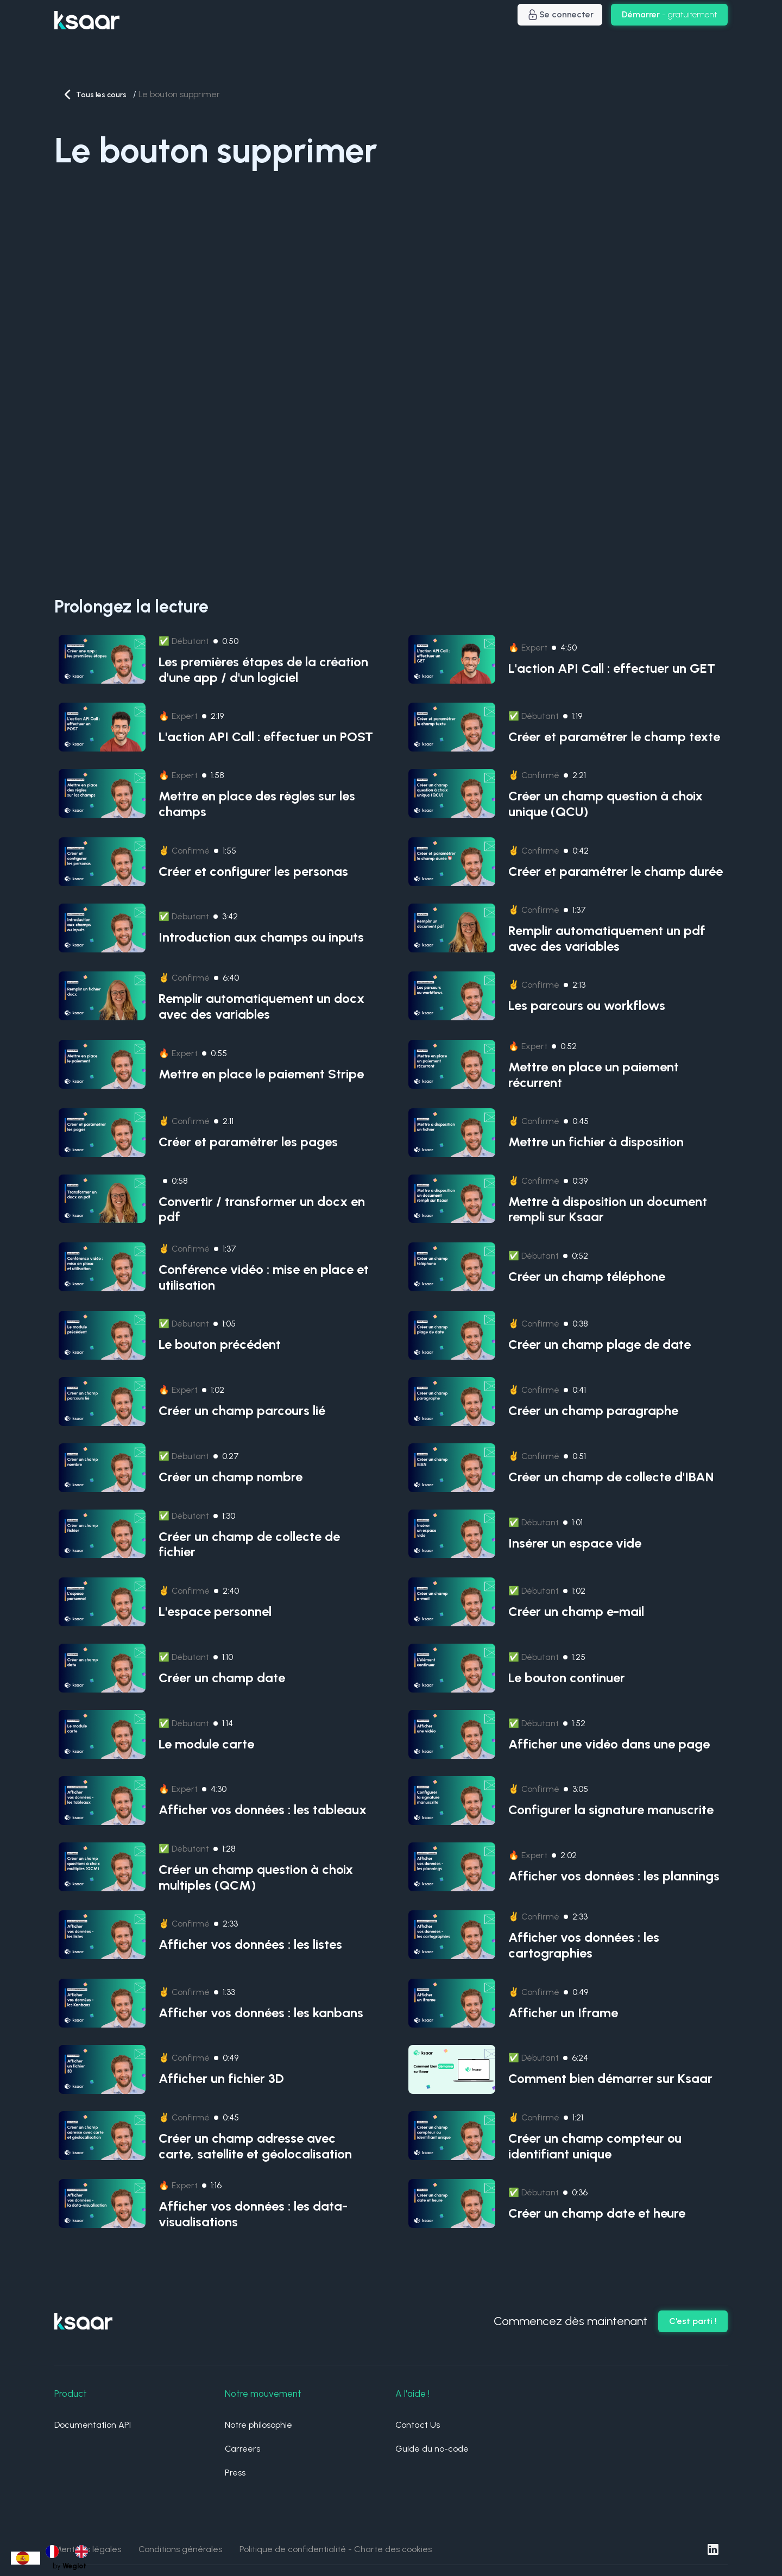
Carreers (242, 2449)
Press (235, 2472)
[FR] (55, 2551)
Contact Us (417, 2425)
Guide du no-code (432, 2449)
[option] (55, 2551)
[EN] (84, 2551)
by (69, 2566)
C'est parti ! (693, 2321)
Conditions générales (180, 2549)
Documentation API (92, 2425)
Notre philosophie (258, 2425)
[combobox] (25, 2558)
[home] (86, 14)
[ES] (25, 2558)
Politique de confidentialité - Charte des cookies (335, 2549)
